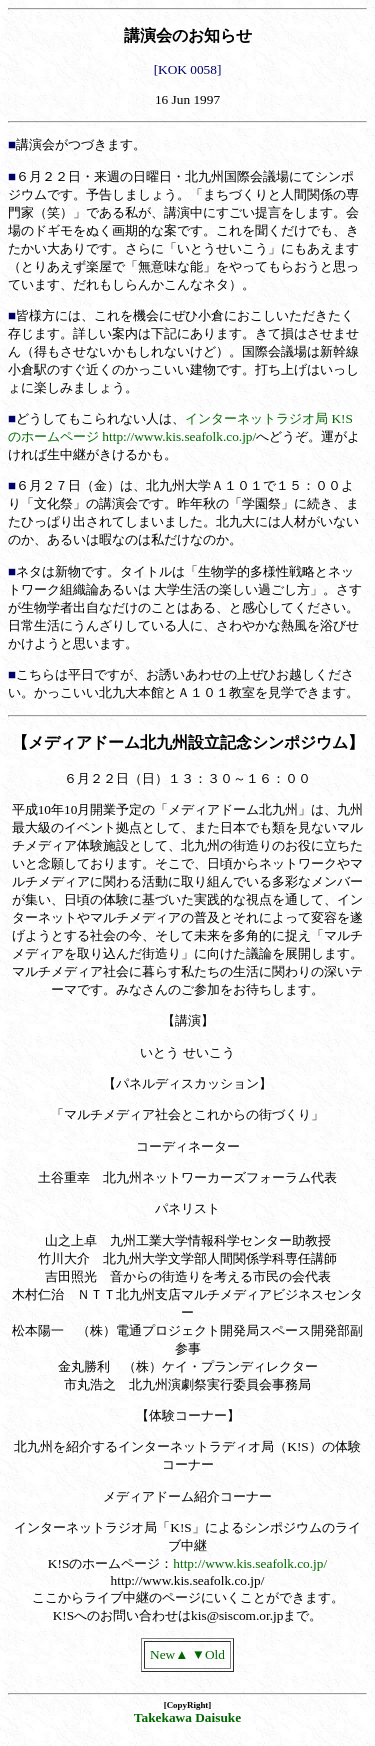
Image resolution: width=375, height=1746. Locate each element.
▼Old (208, 1654)
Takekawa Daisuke (187, 1717)
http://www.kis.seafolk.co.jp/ (250, 1563)
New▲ (169, 1654)
